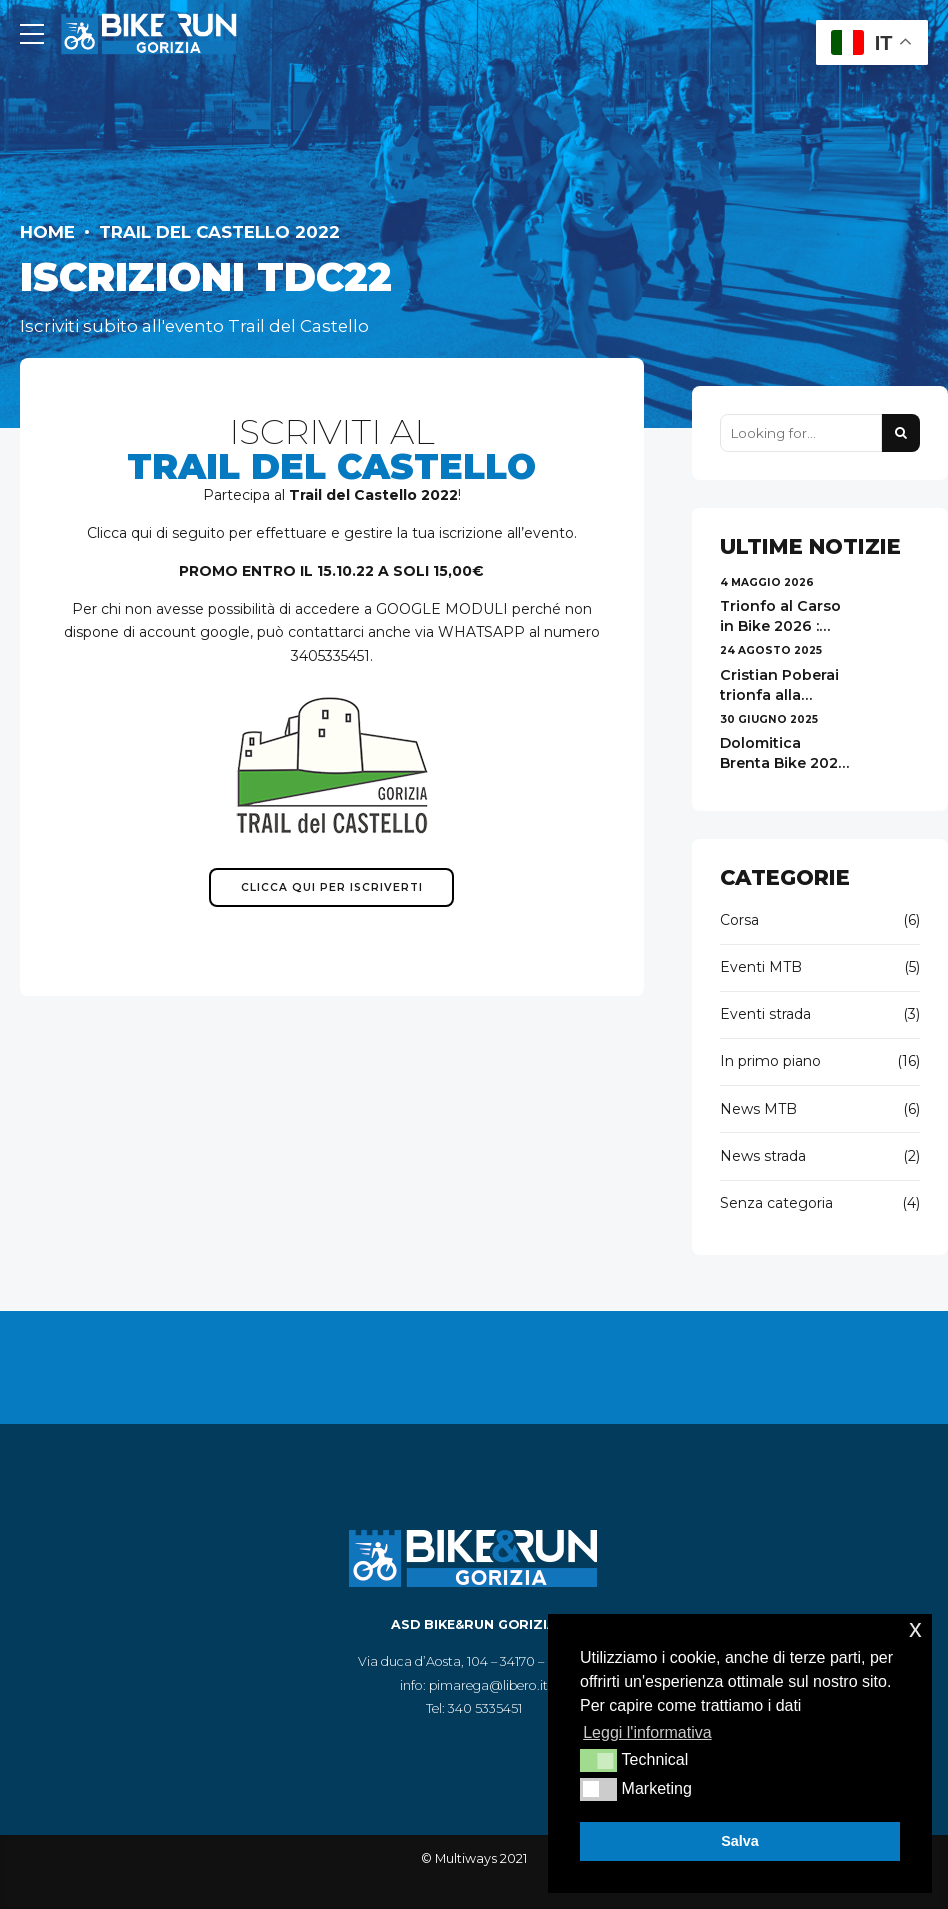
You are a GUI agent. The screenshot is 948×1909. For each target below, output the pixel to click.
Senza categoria (776, 1203)
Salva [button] (740, 1841)
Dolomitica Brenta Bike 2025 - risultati (783, 763)
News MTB (758, 1109)
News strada (763, 1156)
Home (47, 232)
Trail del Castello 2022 (219, 232)
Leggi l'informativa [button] (647, 1732)
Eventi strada (765, 1014)
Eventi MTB (761, 967)
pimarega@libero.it (488, 1685)
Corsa (739, 920)
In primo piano (770, 1061)
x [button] (915, 1628)
